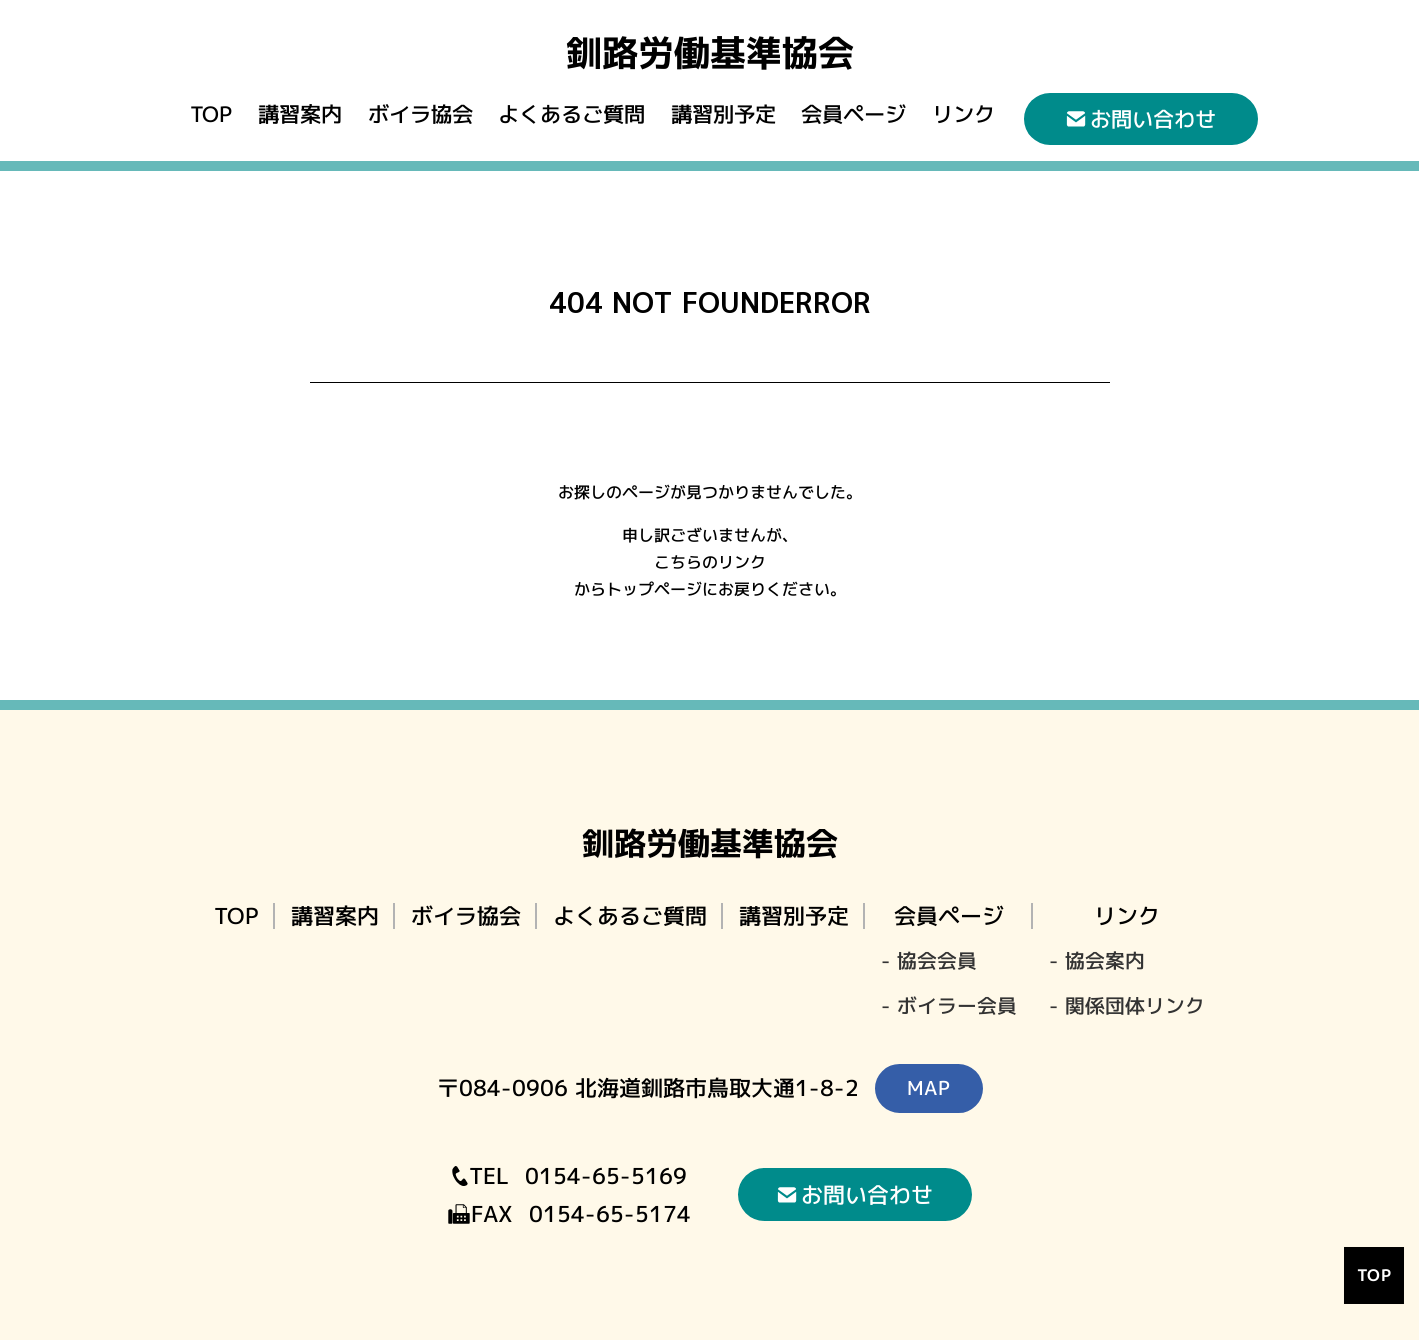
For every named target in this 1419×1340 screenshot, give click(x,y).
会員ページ (853, 114)
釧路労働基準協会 (709, 52)
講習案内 (300, 114)
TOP (211, 114)
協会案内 (1105, 961)
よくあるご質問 (571, 114)
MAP (928, 1087)
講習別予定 (723, 114)
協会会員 (937, 961)
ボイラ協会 (419, 114)
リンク (963, 114)
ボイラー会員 (957, 1006)
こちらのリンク (709, 563)
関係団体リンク (1135, 1006)
